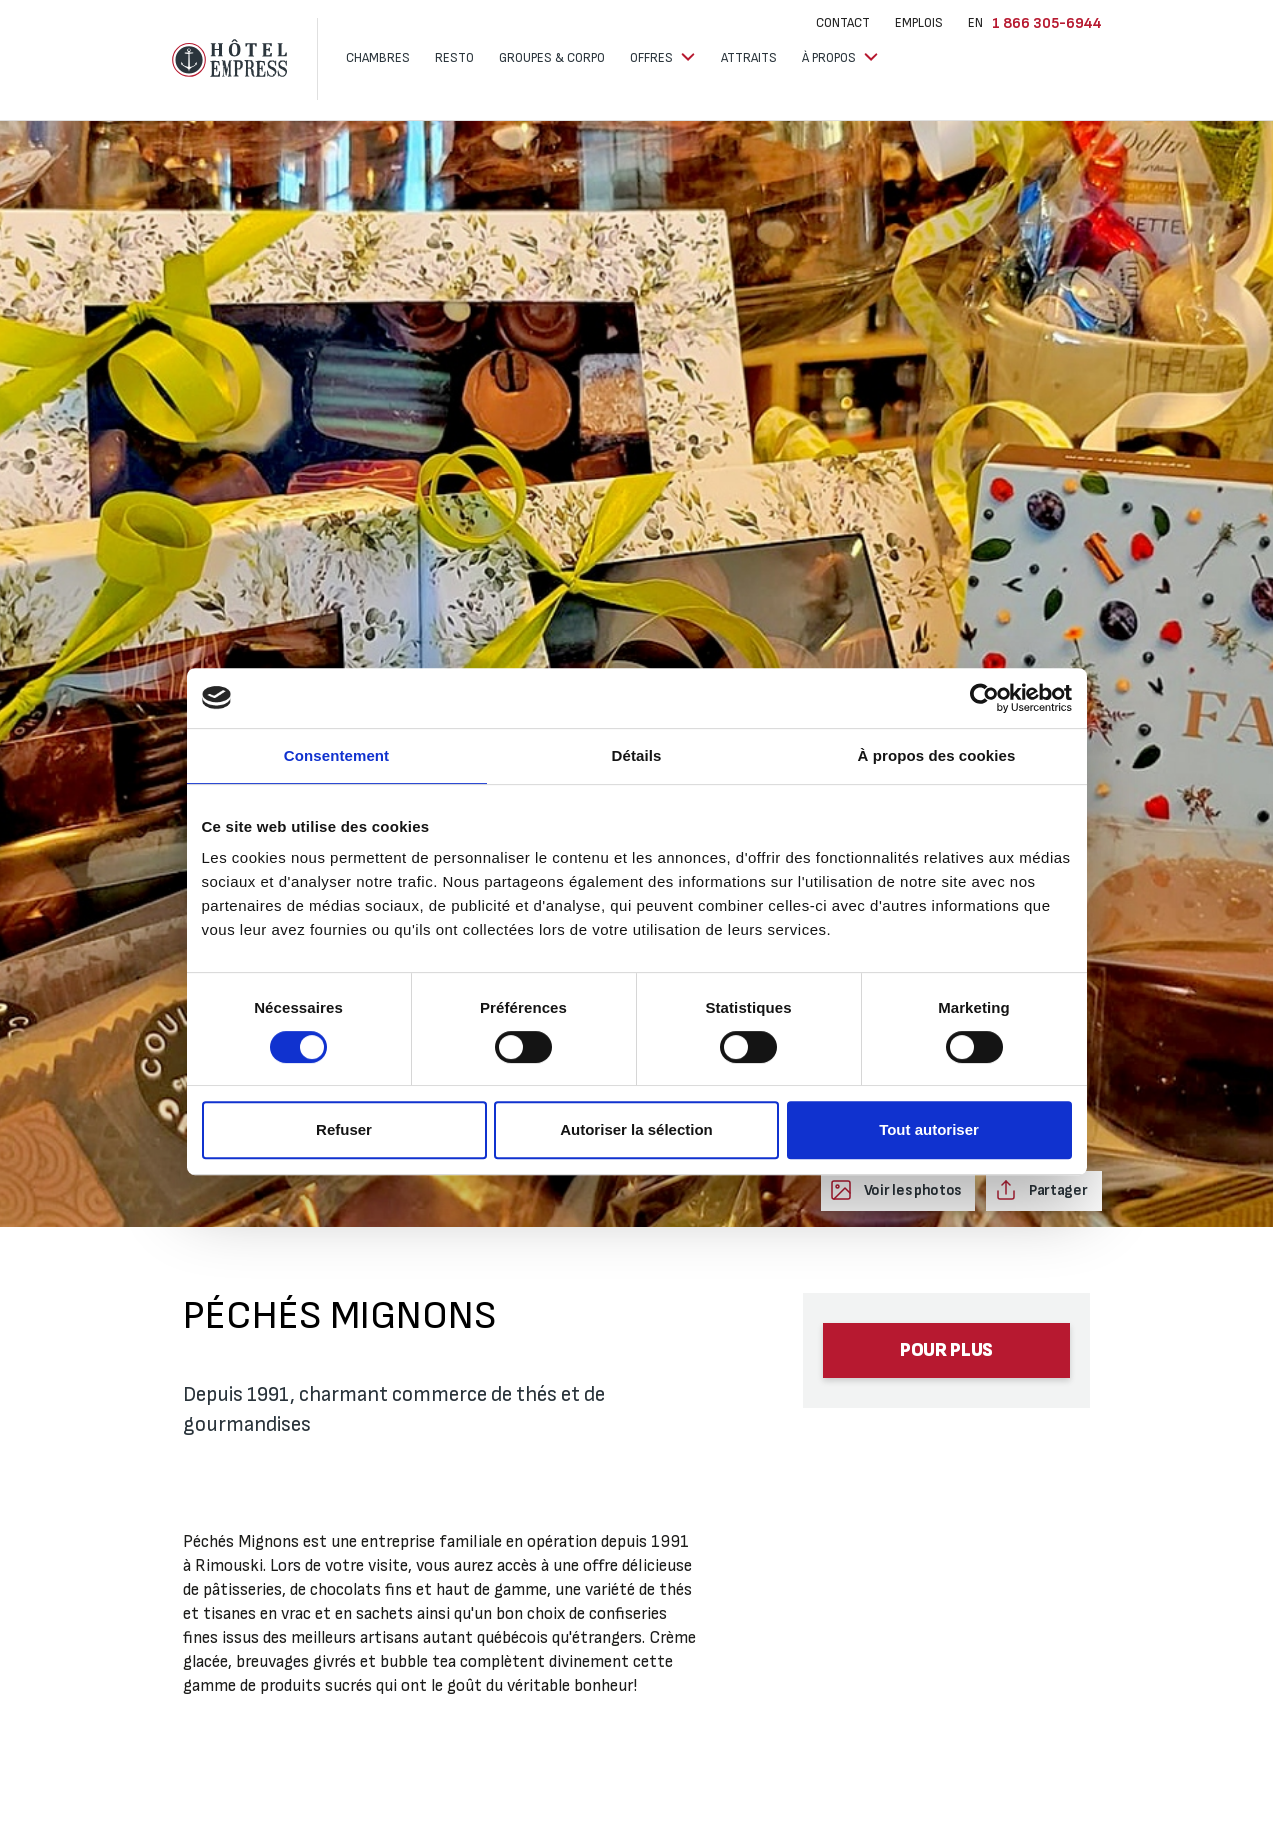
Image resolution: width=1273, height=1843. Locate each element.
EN (975, 23)
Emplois (919, 23)
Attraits (749, 58)
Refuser (344, 1129)
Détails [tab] (637, 755)
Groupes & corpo (552, 58)
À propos (830, 58)
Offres (653, 58)
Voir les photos (911, 1190)
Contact (843, 23)
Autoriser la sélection (636, 1129)
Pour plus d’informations (947, 1358)
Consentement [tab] (336, 755)
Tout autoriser (929, 1129)
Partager (1056, 1190)
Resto (454, 58)
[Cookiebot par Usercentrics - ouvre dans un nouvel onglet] (984, 698)
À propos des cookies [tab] (937, 755)
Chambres (378, 58)
